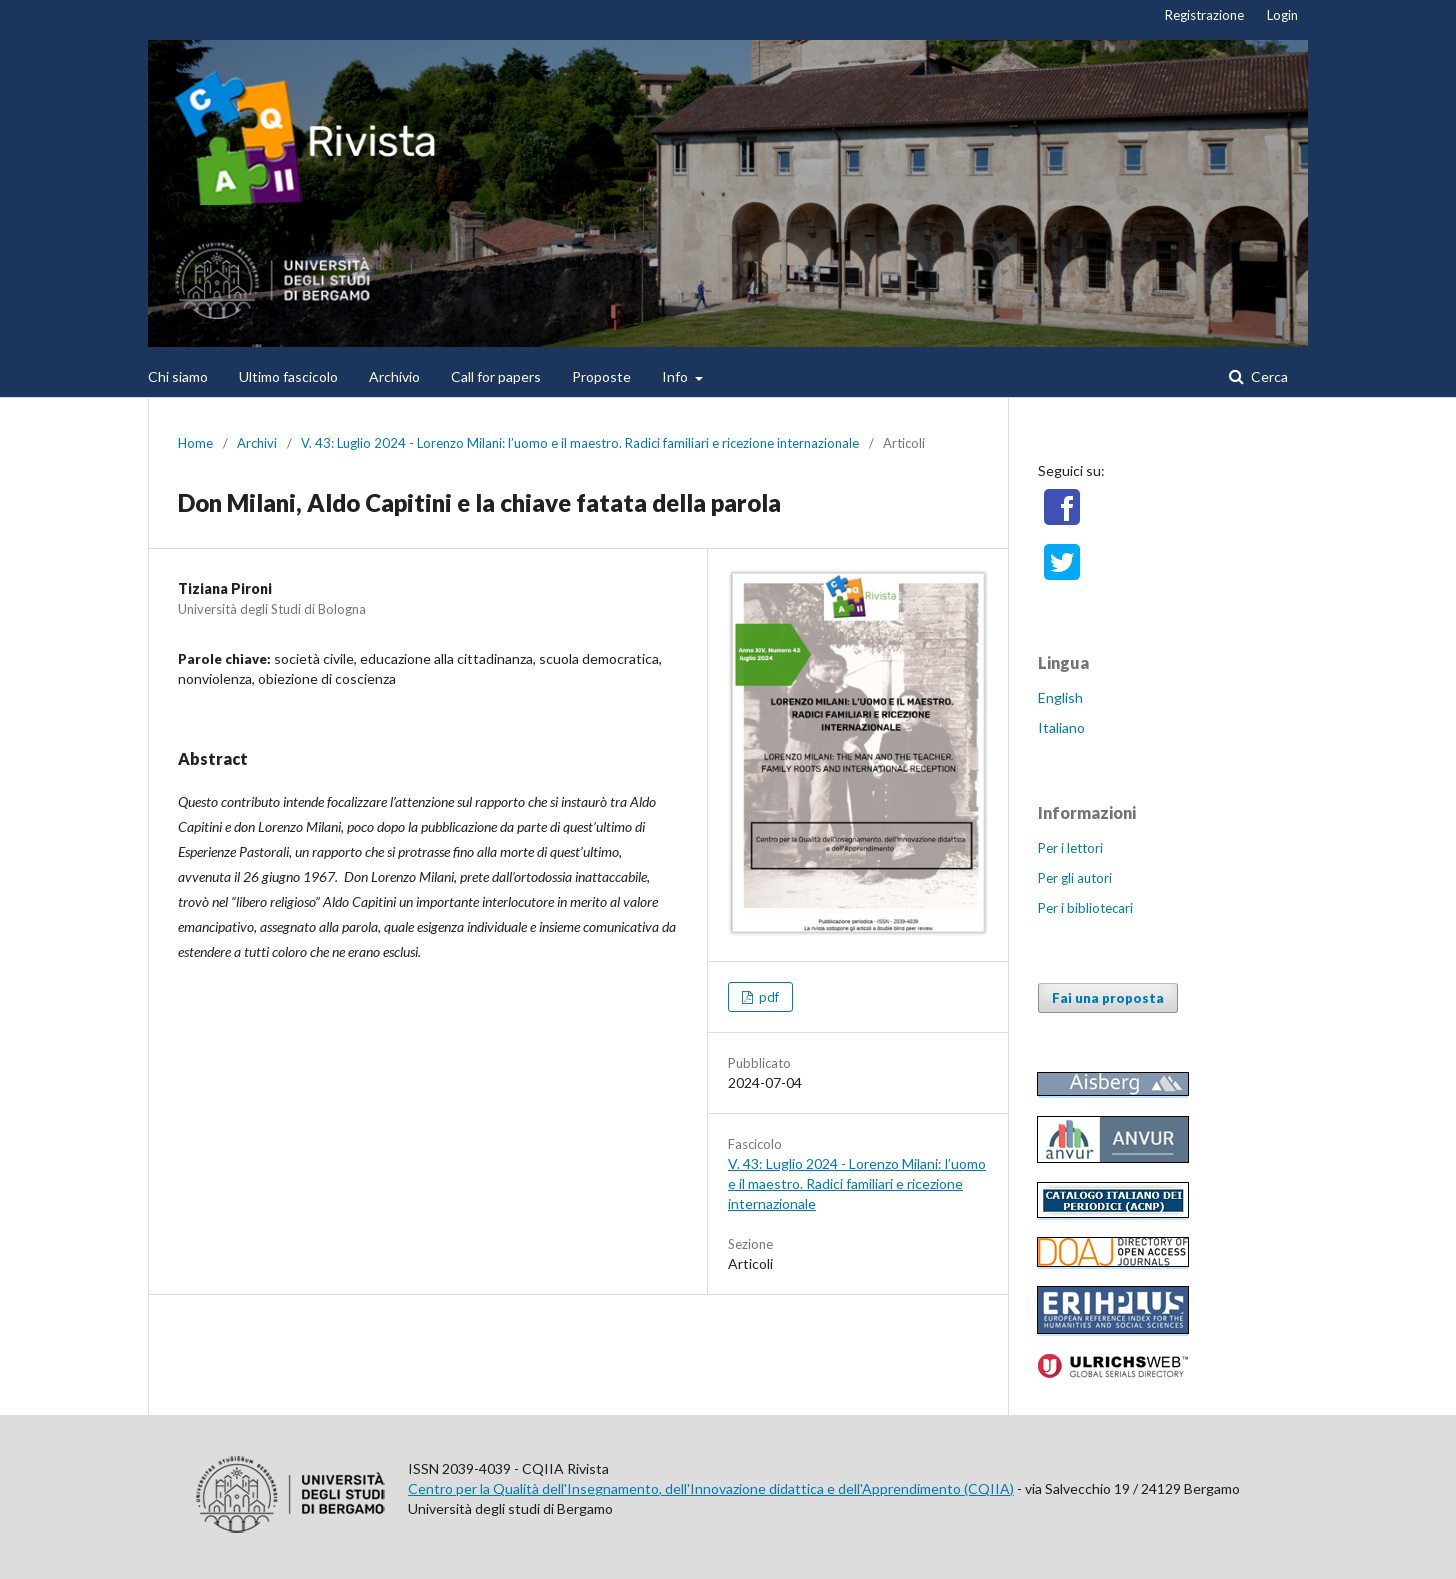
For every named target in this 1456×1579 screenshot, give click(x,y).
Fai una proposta (1108, 998)
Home (195, 443)
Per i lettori (1070, 848)
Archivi (257, 443)
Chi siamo (178, 376)
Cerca (1268, 376)
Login (1282, 15)
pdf (767, 997)
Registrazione (1204, 15)
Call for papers (496, 376)
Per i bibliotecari (1085, 908)
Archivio (394, 376)
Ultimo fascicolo (288, 376)
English (1060, 697)
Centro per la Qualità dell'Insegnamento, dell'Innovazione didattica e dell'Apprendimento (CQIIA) (711, 1488)
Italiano (1061, 727)
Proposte (601, 376)
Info (676, 376)
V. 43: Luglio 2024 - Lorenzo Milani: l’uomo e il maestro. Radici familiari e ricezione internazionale (580, 443)
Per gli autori (1075, 878)
